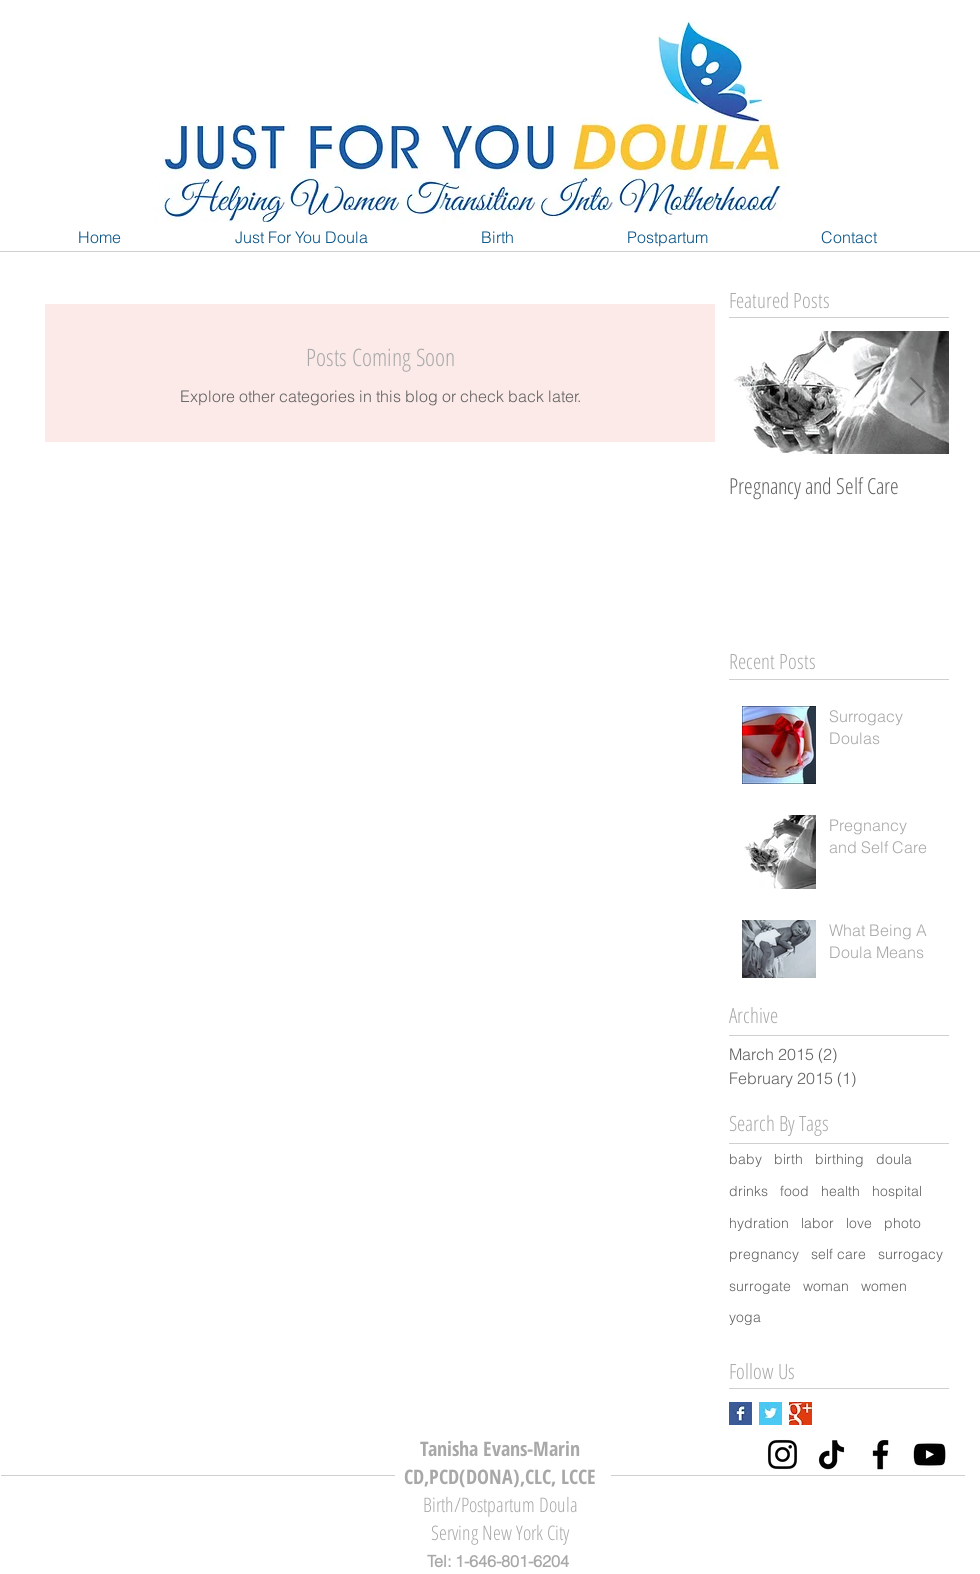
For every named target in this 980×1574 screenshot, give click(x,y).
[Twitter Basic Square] (770, 1413)
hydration (759, 1223)
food (794, 1191)
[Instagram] (782, 1454)
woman (826, 1286)
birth (788, 1159)
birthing (839, 1159)
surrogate (760, 1286)
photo (902, 1223)
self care (838, 1254)
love (859, 1223)
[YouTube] (929, 1454)
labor (817, 1223)
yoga (745, 1317)
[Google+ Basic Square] (800, 1413)
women (884, 1286)
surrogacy (910, 1254)
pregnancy (764, 1254)
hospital (897, 1191)
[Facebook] (880, 1454)
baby (745, 1159)
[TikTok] (831, 1454)
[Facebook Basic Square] (740, 1413)
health (840, 1191)
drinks (748, 1191)
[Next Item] (917, 393)
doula (894, 1159)
